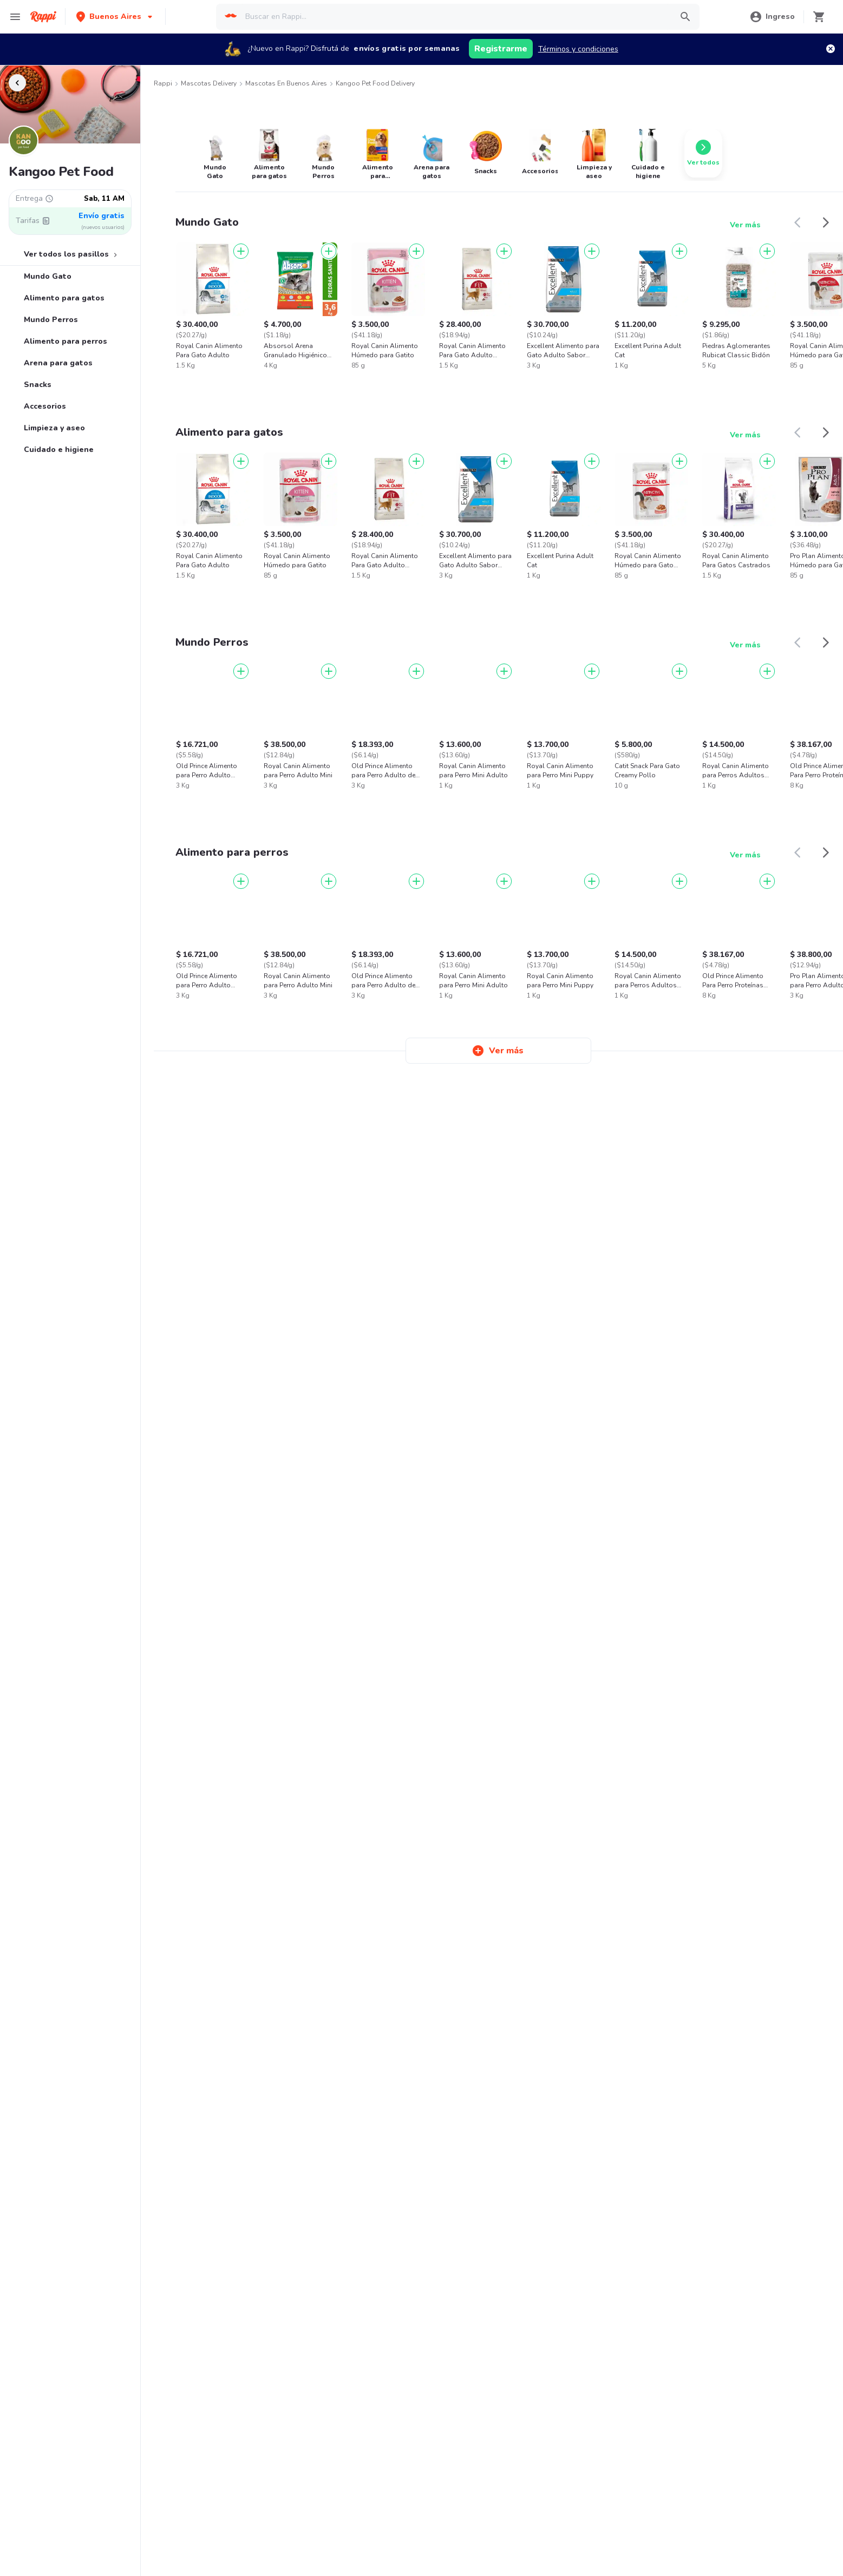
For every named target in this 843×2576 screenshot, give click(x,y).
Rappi (163, 83)
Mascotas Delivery (209, 83)
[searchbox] (455, 17)
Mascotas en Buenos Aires (286, 83)
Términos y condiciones (578, 49)
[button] (115, 16)
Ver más (745, 225)
